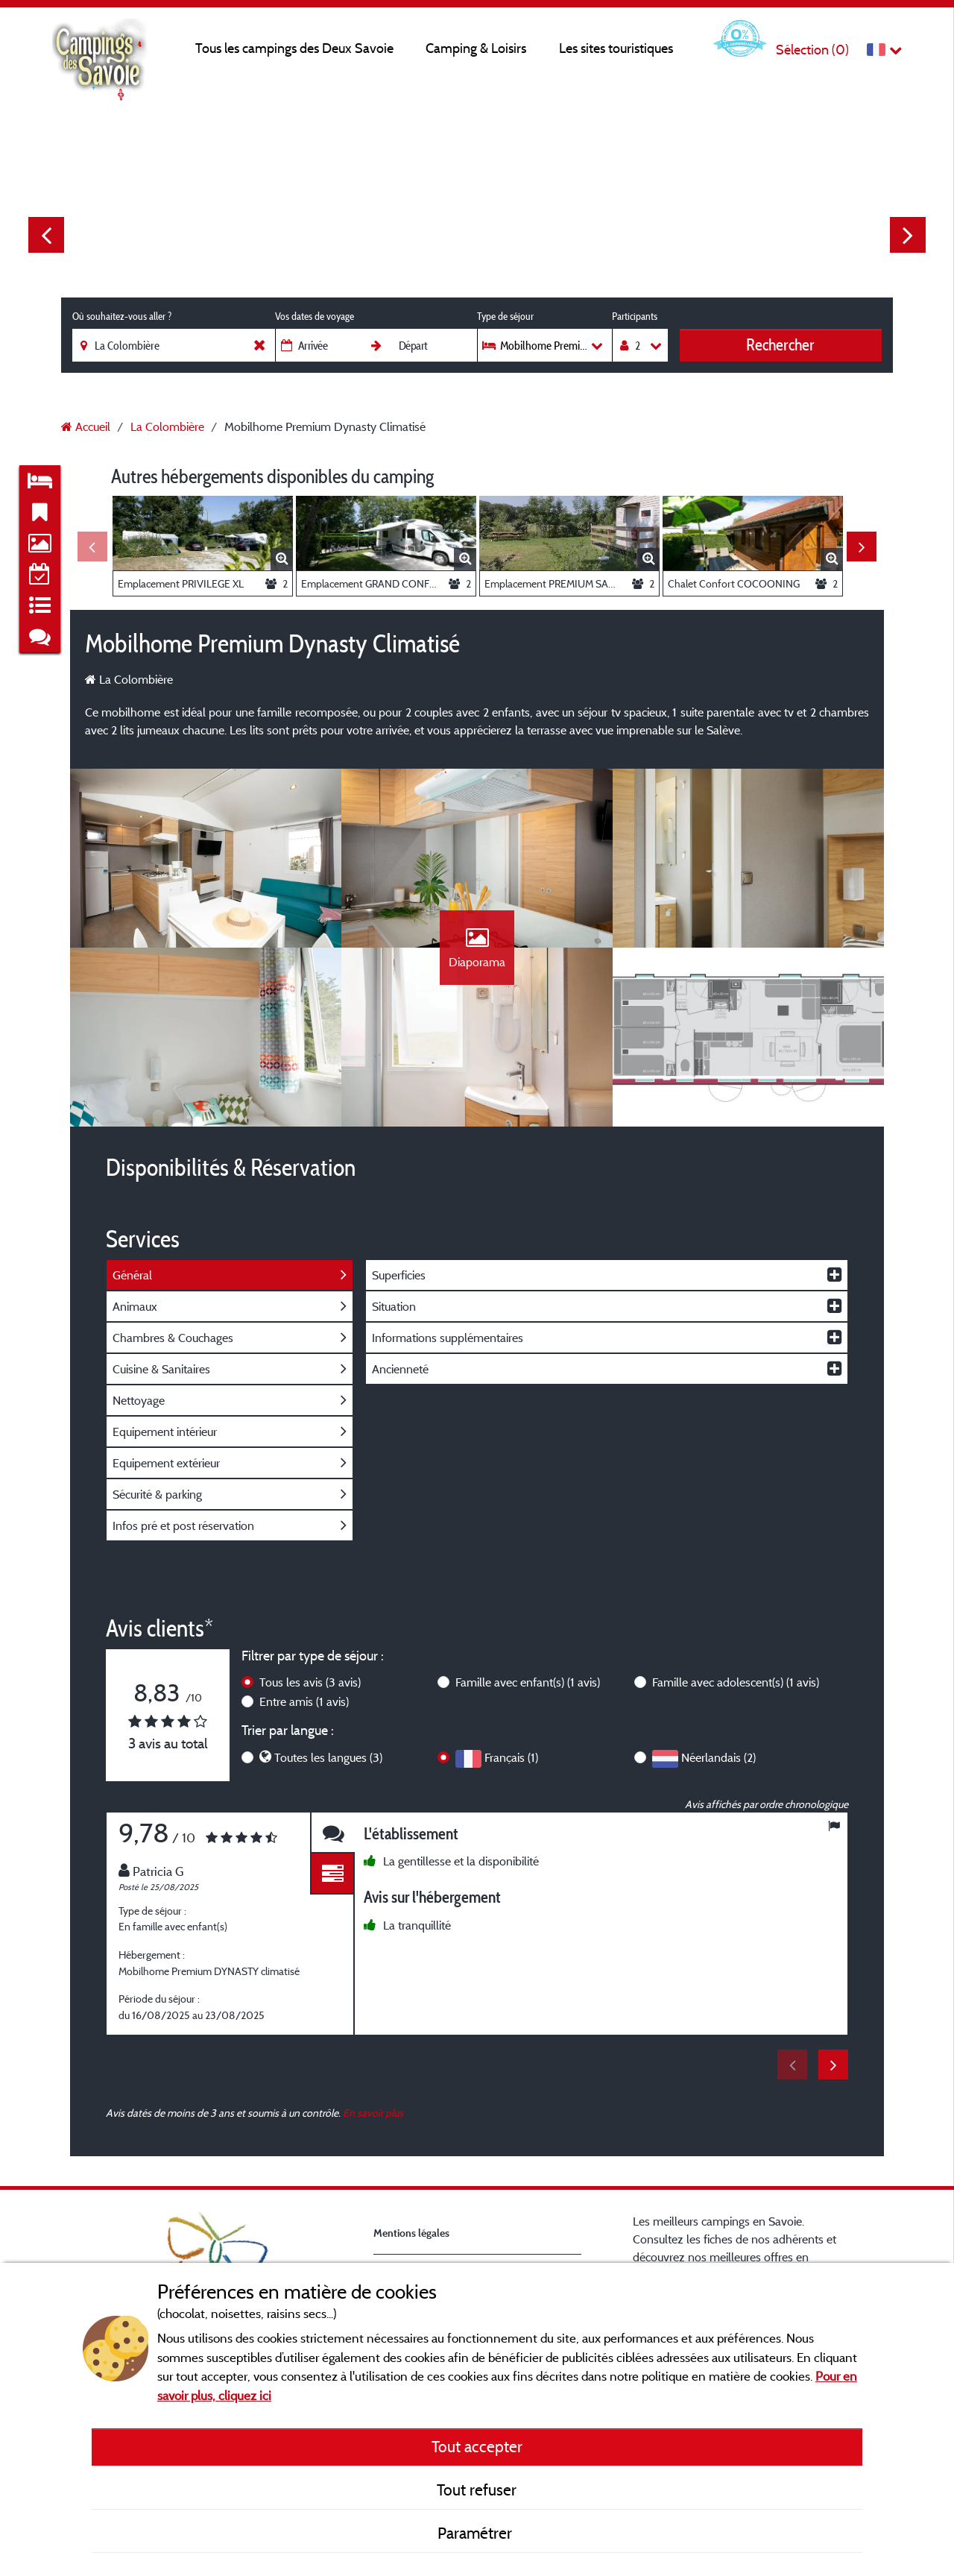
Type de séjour (505, 316)
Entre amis (304, 1701)
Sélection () (812, 49)
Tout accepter (477, 2446)
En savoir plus (373, 2112)
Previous (46, 235)
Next (908, 235)
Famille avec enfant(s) (527, 1682)
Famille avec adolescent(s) (735, 1682)
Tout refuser (477, 2489)
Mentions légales (411, 2232)
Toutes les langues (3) (328, 1757)
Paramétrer (476, 2532)
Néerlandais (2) (718, 1757)
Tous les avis (310, 1682)
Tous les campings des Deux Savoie (294, 48)
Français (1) (511, 1757)
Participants (634, 316)
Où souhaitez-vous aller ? (121, 316)
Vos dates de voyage (314, 316)
